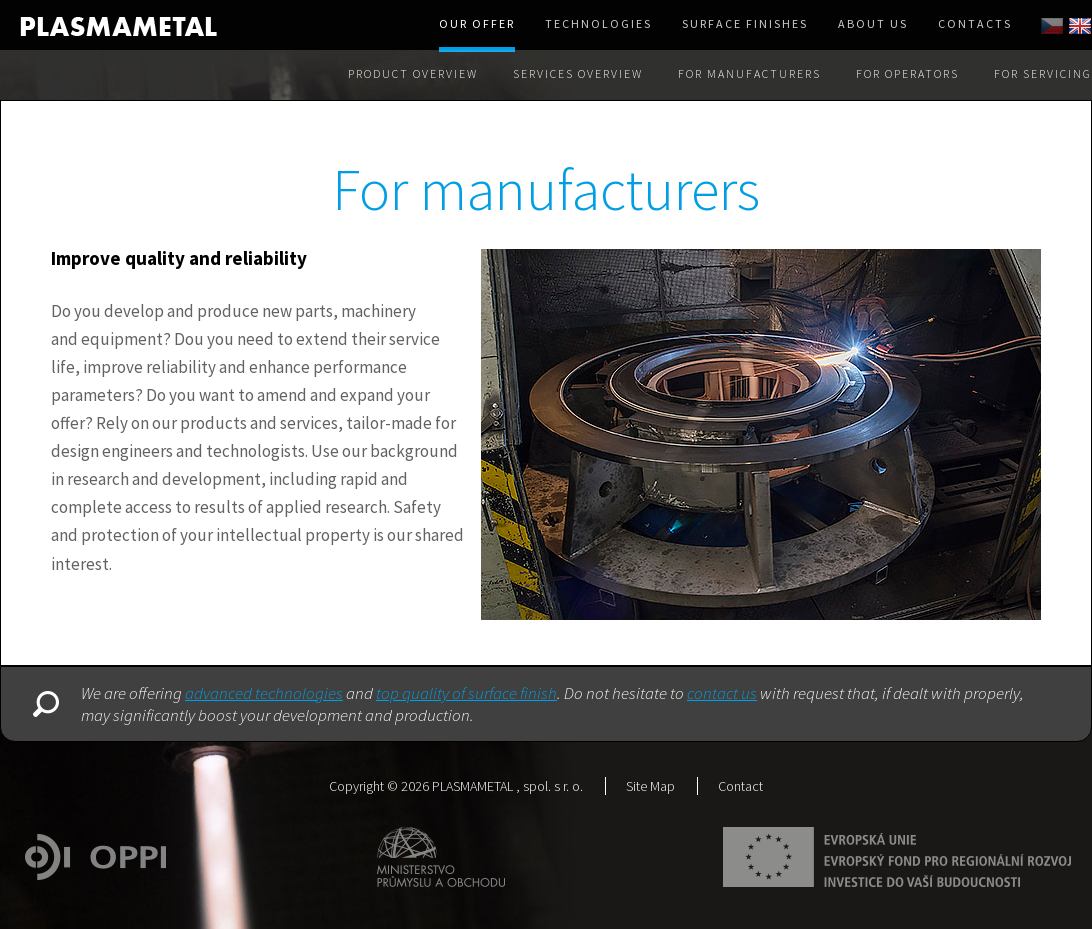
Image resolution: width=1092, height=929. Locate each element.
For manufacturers (749, 73)
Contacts (975, 23)
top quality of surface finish (466, 693)
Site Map (650, 786)
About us (873, 23)
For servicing (1043, 73)
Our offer (477, 23)
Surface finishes (745, 23)
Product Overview (413, 73)
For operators (907, 73)
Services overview (578, 73)
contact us (722, 693)
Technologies (598, 23)
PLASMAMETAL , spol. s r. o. (507, 786)
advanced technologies (264, 693)
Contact (740, 786)
